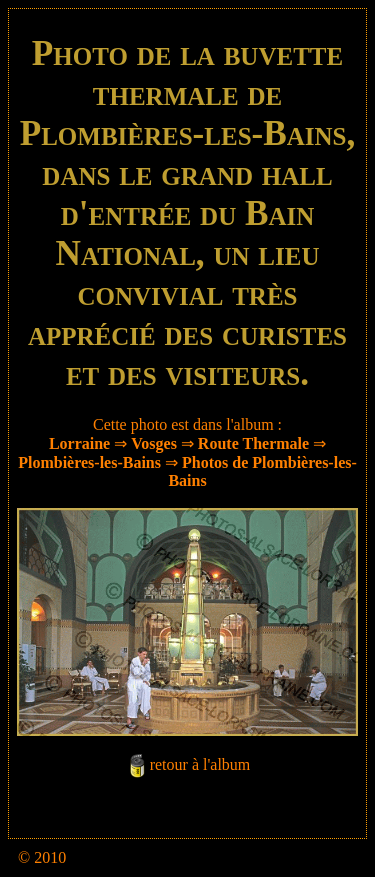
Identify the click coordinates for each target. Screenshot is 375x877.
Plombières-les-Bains (89, 462)
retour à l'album (200, 764)
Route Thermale (253, 443)
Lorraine (79, 443)
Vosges (154, 443)
